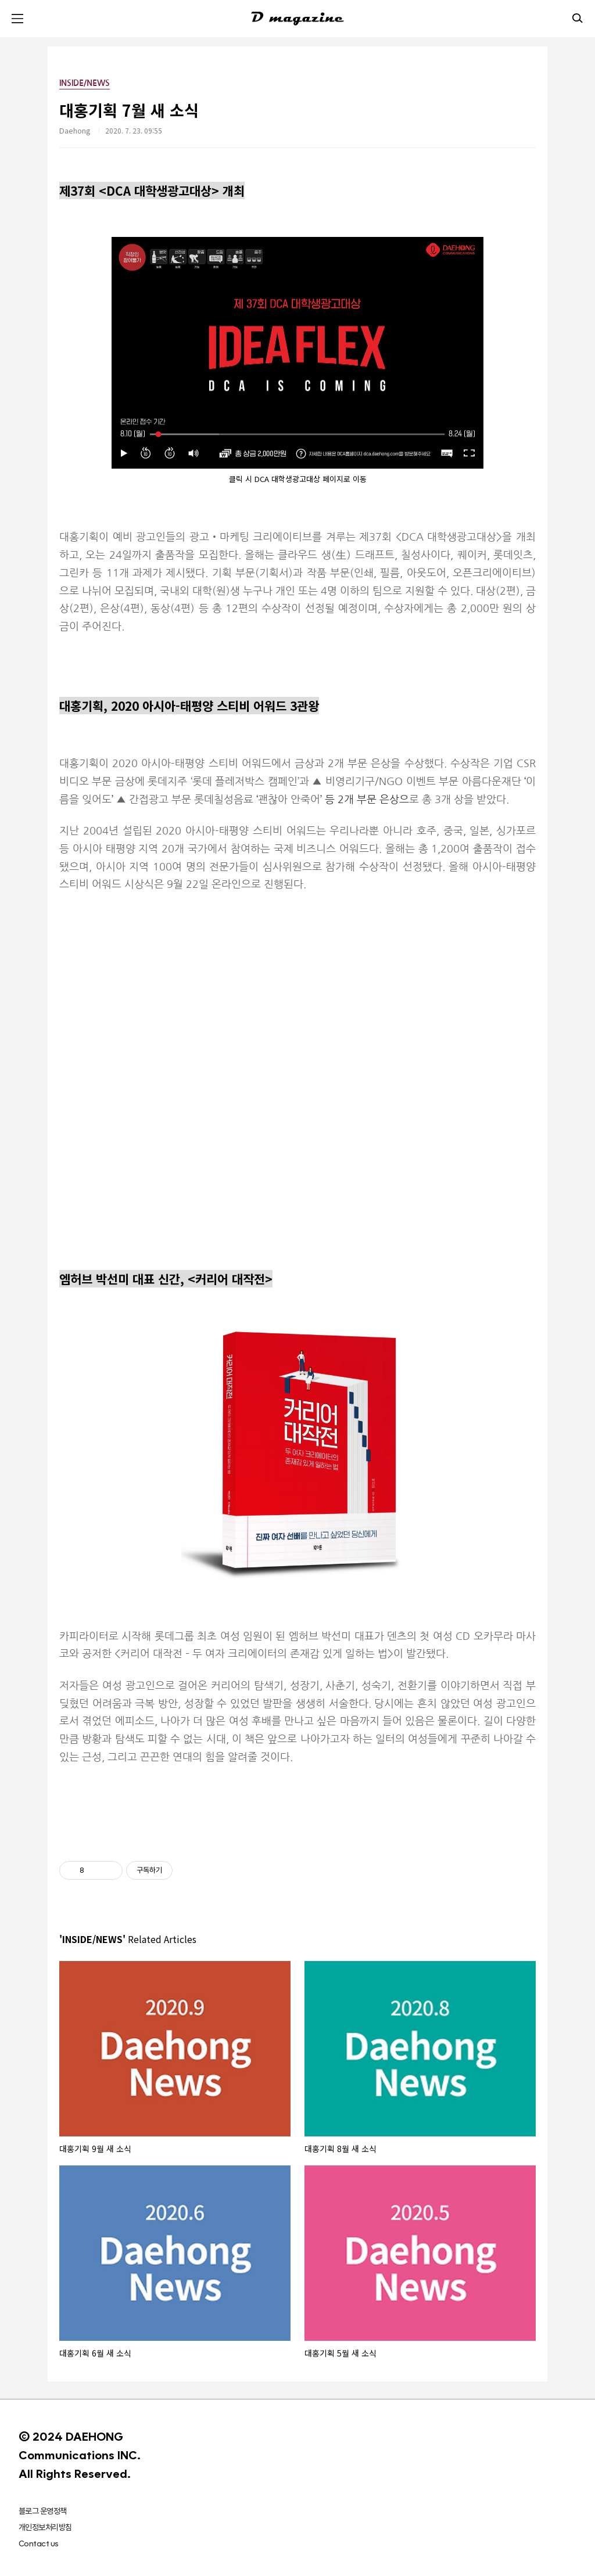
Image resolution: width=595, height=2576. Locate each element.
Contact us (38, 2543)
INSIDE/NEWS (84, 83)
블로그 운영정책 (43, 2511)
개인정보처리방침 (45, 2527)
